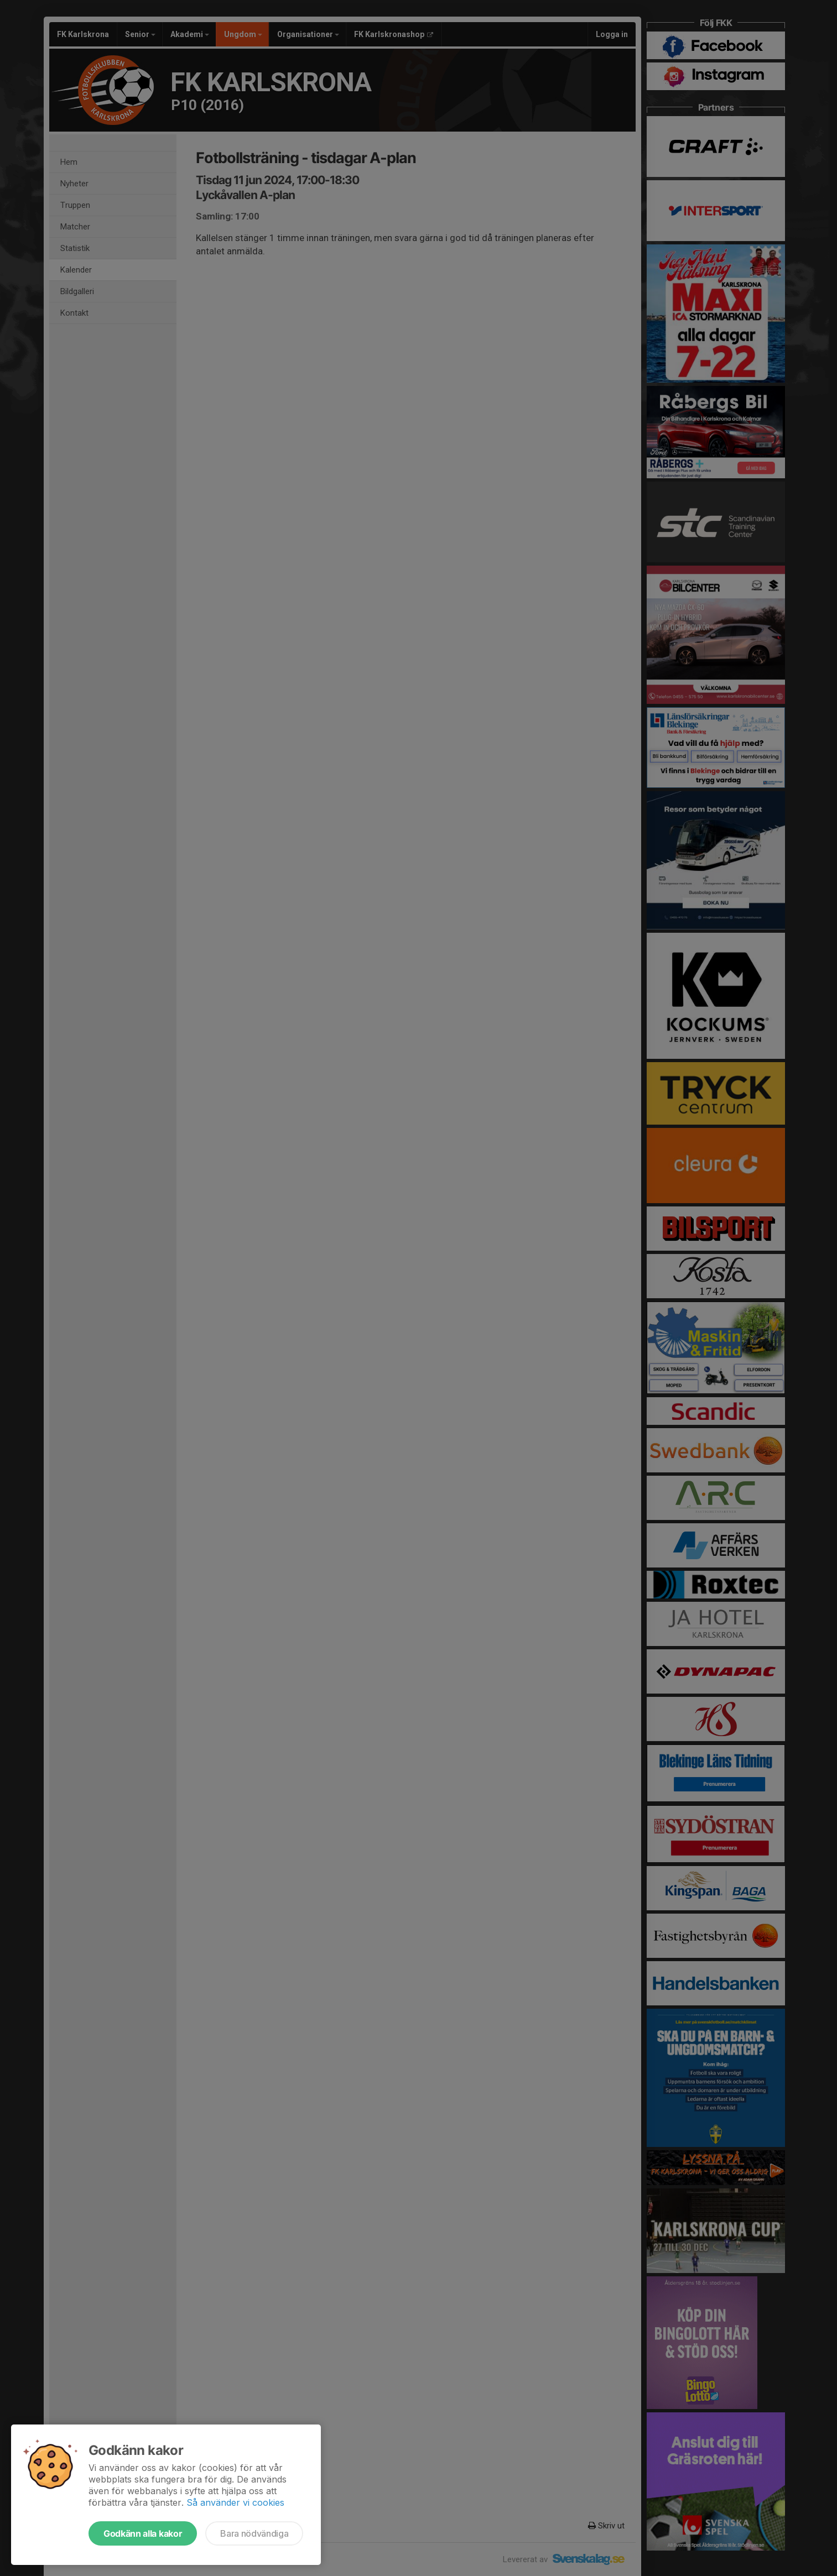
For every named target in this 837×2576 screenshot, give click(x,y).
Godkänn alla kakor (142, 2533)
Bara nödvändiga (254, 2533)
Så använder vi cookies (235, 2502)
